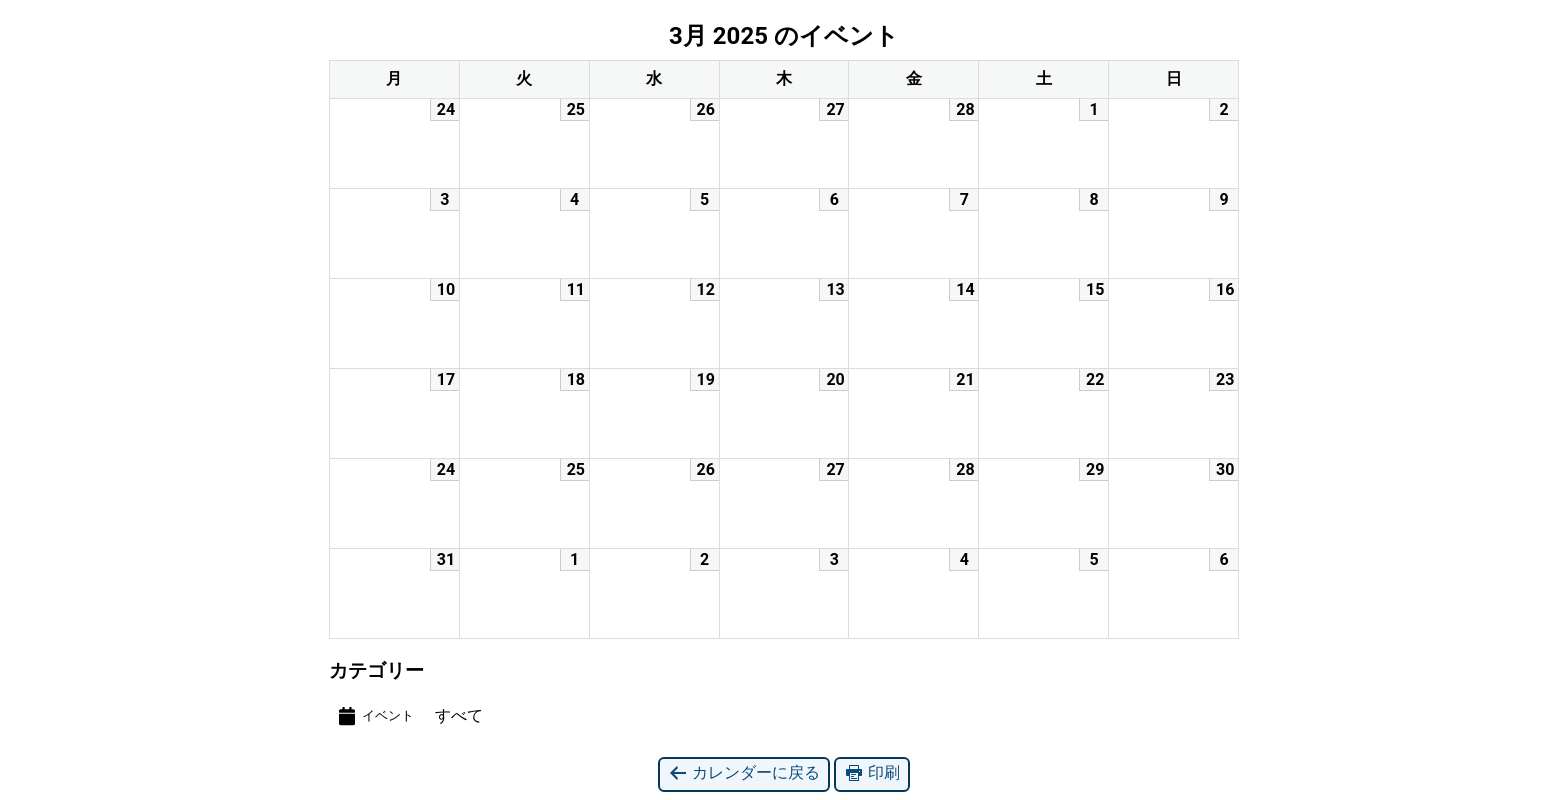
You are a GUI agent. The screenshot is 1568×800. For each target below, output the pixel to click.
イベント (375, 716)
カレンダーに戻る (744, 773)
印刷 (872, 773)
